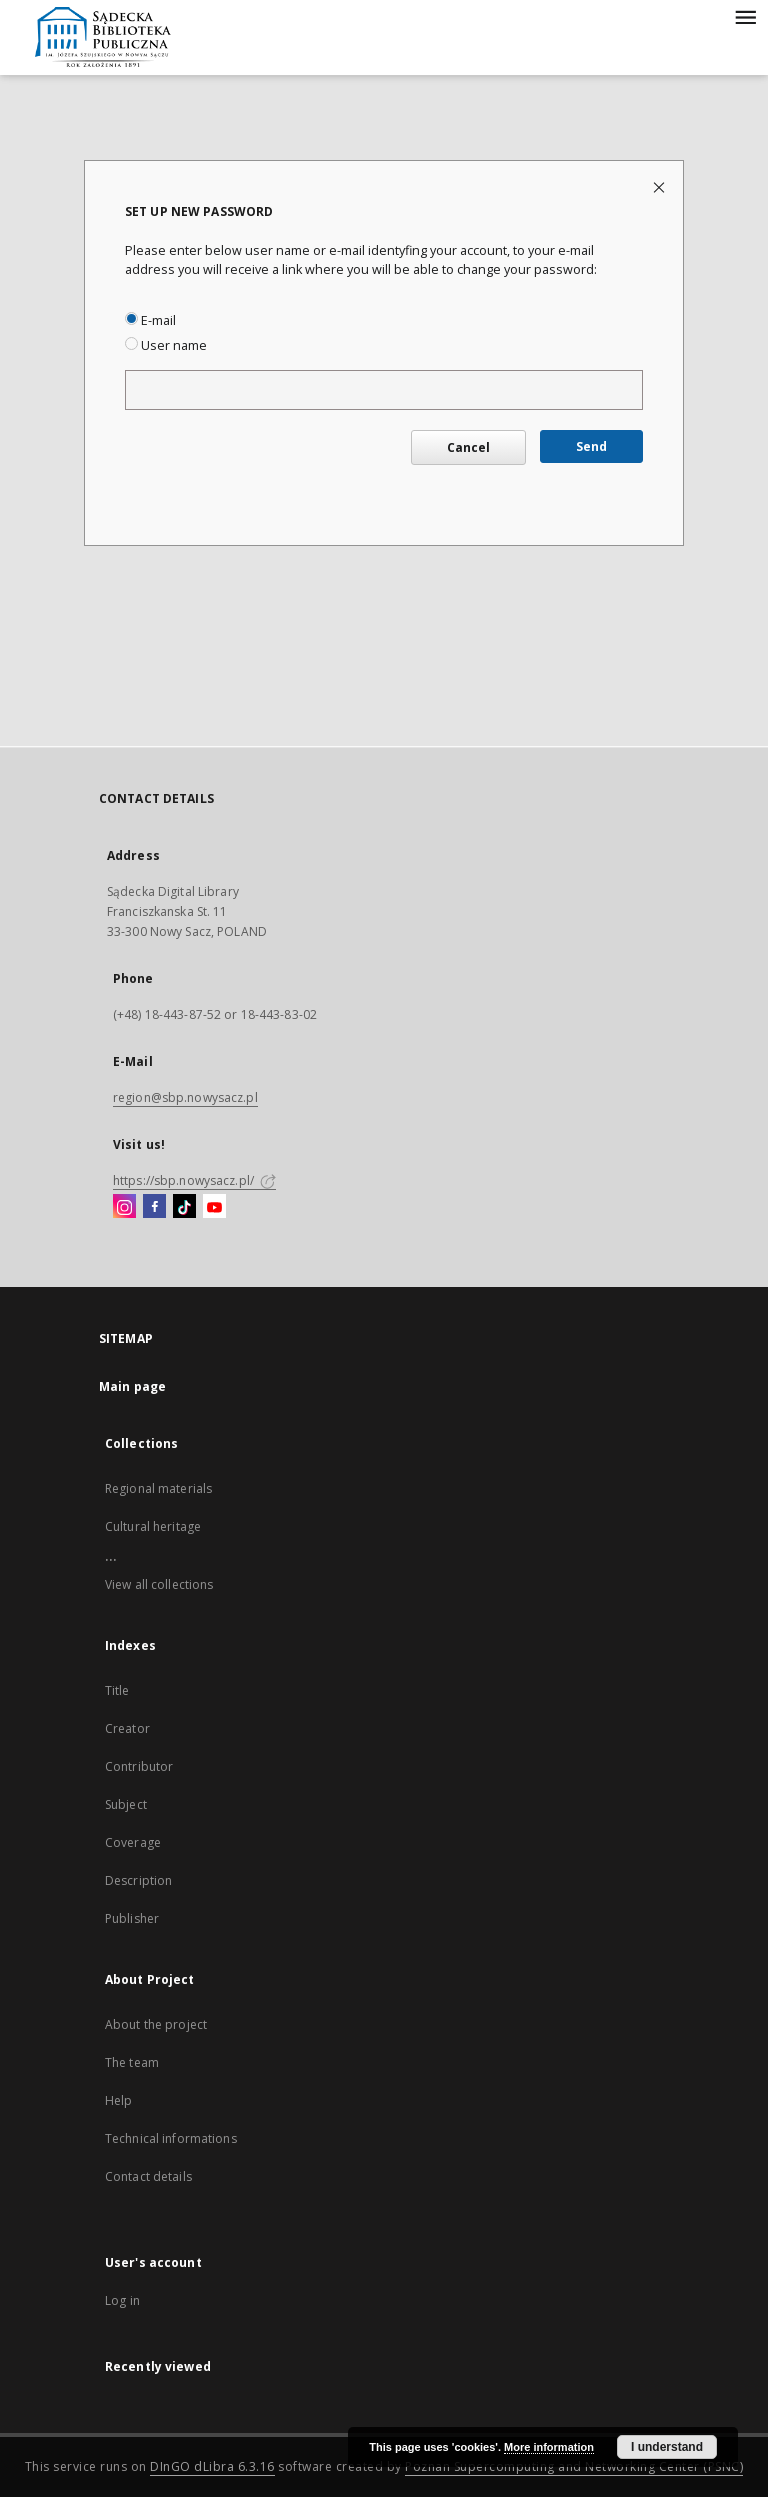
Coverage (133, 1842)
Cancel (468, 447)
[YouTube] (214, 1207)
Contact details (148, 2176)
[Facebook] (154, 1207)
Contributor (139, 1766)
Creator (127, 1728)
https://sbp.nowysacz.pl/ (194, 1180)
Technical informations (171, 2138)
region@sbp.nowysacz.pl (185, 1097)
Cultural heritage (153, 1526)
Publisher (132, 1918)
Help (118, 2100)
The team (132, 2062)
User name (166, 345)
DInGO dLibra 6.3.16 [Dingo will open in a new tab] (212, 2466)
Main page (132, 1386)
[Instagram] (124, 1207)
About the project (156, 2024)
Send (591, 446)
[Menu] (745, 16)
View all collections (159, 1584)
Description (138, 1880)
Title (117, 1690)
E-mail (150, 320)
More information (549, 2447)
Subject (126, 1804)
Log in (122, 2300)
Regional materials (158, 1488)
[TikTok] (184, 1207)
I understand (667, 2447)
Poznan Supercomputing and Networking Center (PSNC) (574, 2466)
